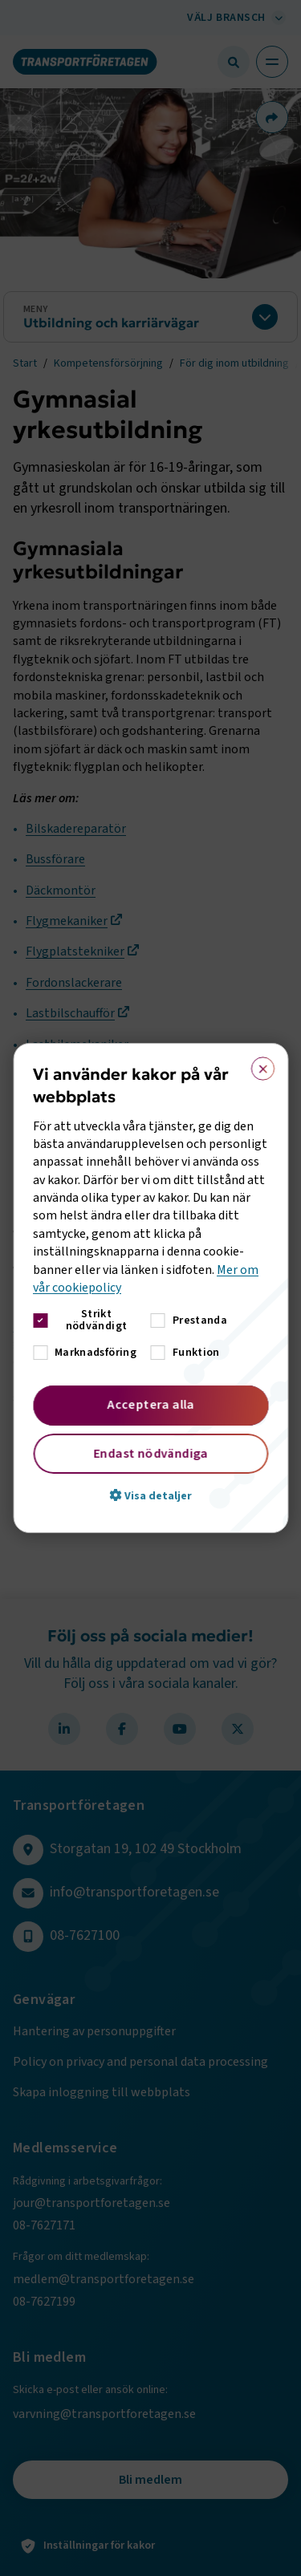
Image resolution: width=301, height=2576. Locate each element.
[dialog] (150, 1288)
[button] (150, 1495)
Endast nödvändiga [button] (150, 1453)
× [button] (257, 1065)
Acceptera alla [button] (150, 1405)
